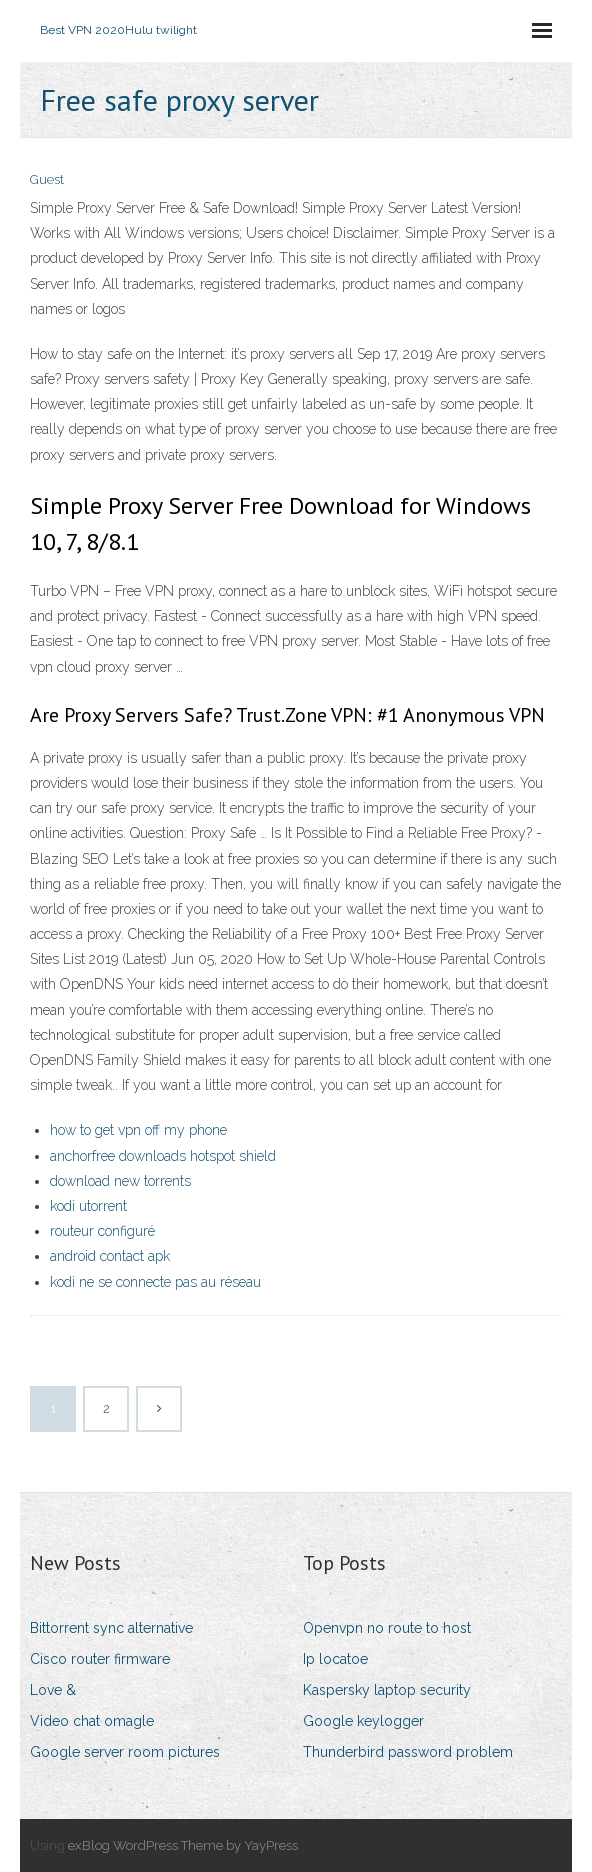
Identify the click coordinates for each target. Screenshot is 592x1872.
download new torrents (120, 1181)
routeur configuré (102, 1231)
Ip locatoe (335, 1659)
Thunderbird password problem (408, 1752)
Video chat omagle (92, 1721)
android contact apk (110, 1256)
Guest (47, 179)
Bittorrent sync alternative (111, 1628)
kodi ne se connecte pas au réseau (155, 1282)
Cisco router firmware (100, 1659)
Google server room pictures (125, 1752)
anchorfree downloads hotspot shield (163, 1156)
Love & (53, 1690)
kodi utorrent (88, 1206)
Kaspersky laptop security (387, 1690)
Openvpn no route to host (387, 1628)
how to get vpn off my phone (138, 1130)
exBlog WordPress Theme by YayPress (183, 1845)
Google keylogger (363, 1721)
